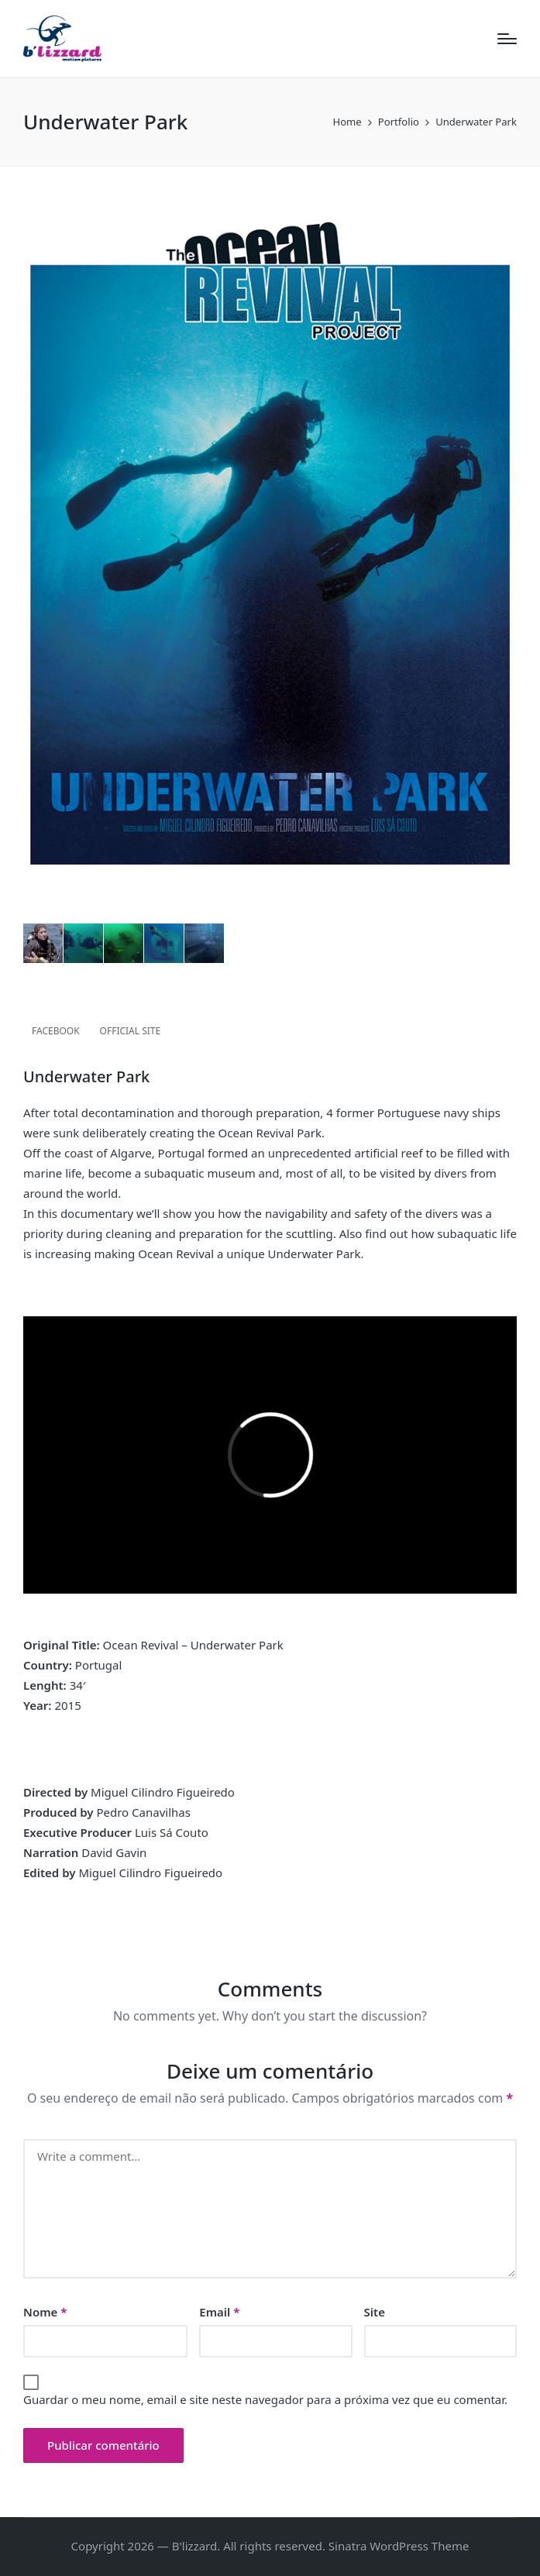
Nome (45, 2312)
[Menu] (507, 38)
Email (219, 2312)
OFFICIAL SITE (130, 1030)
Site (374, 2312)
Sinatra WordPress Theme (398, 2546)
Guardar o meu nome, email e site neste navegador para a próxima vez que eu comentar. (265, 2399)
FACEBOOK (56, 1030)
